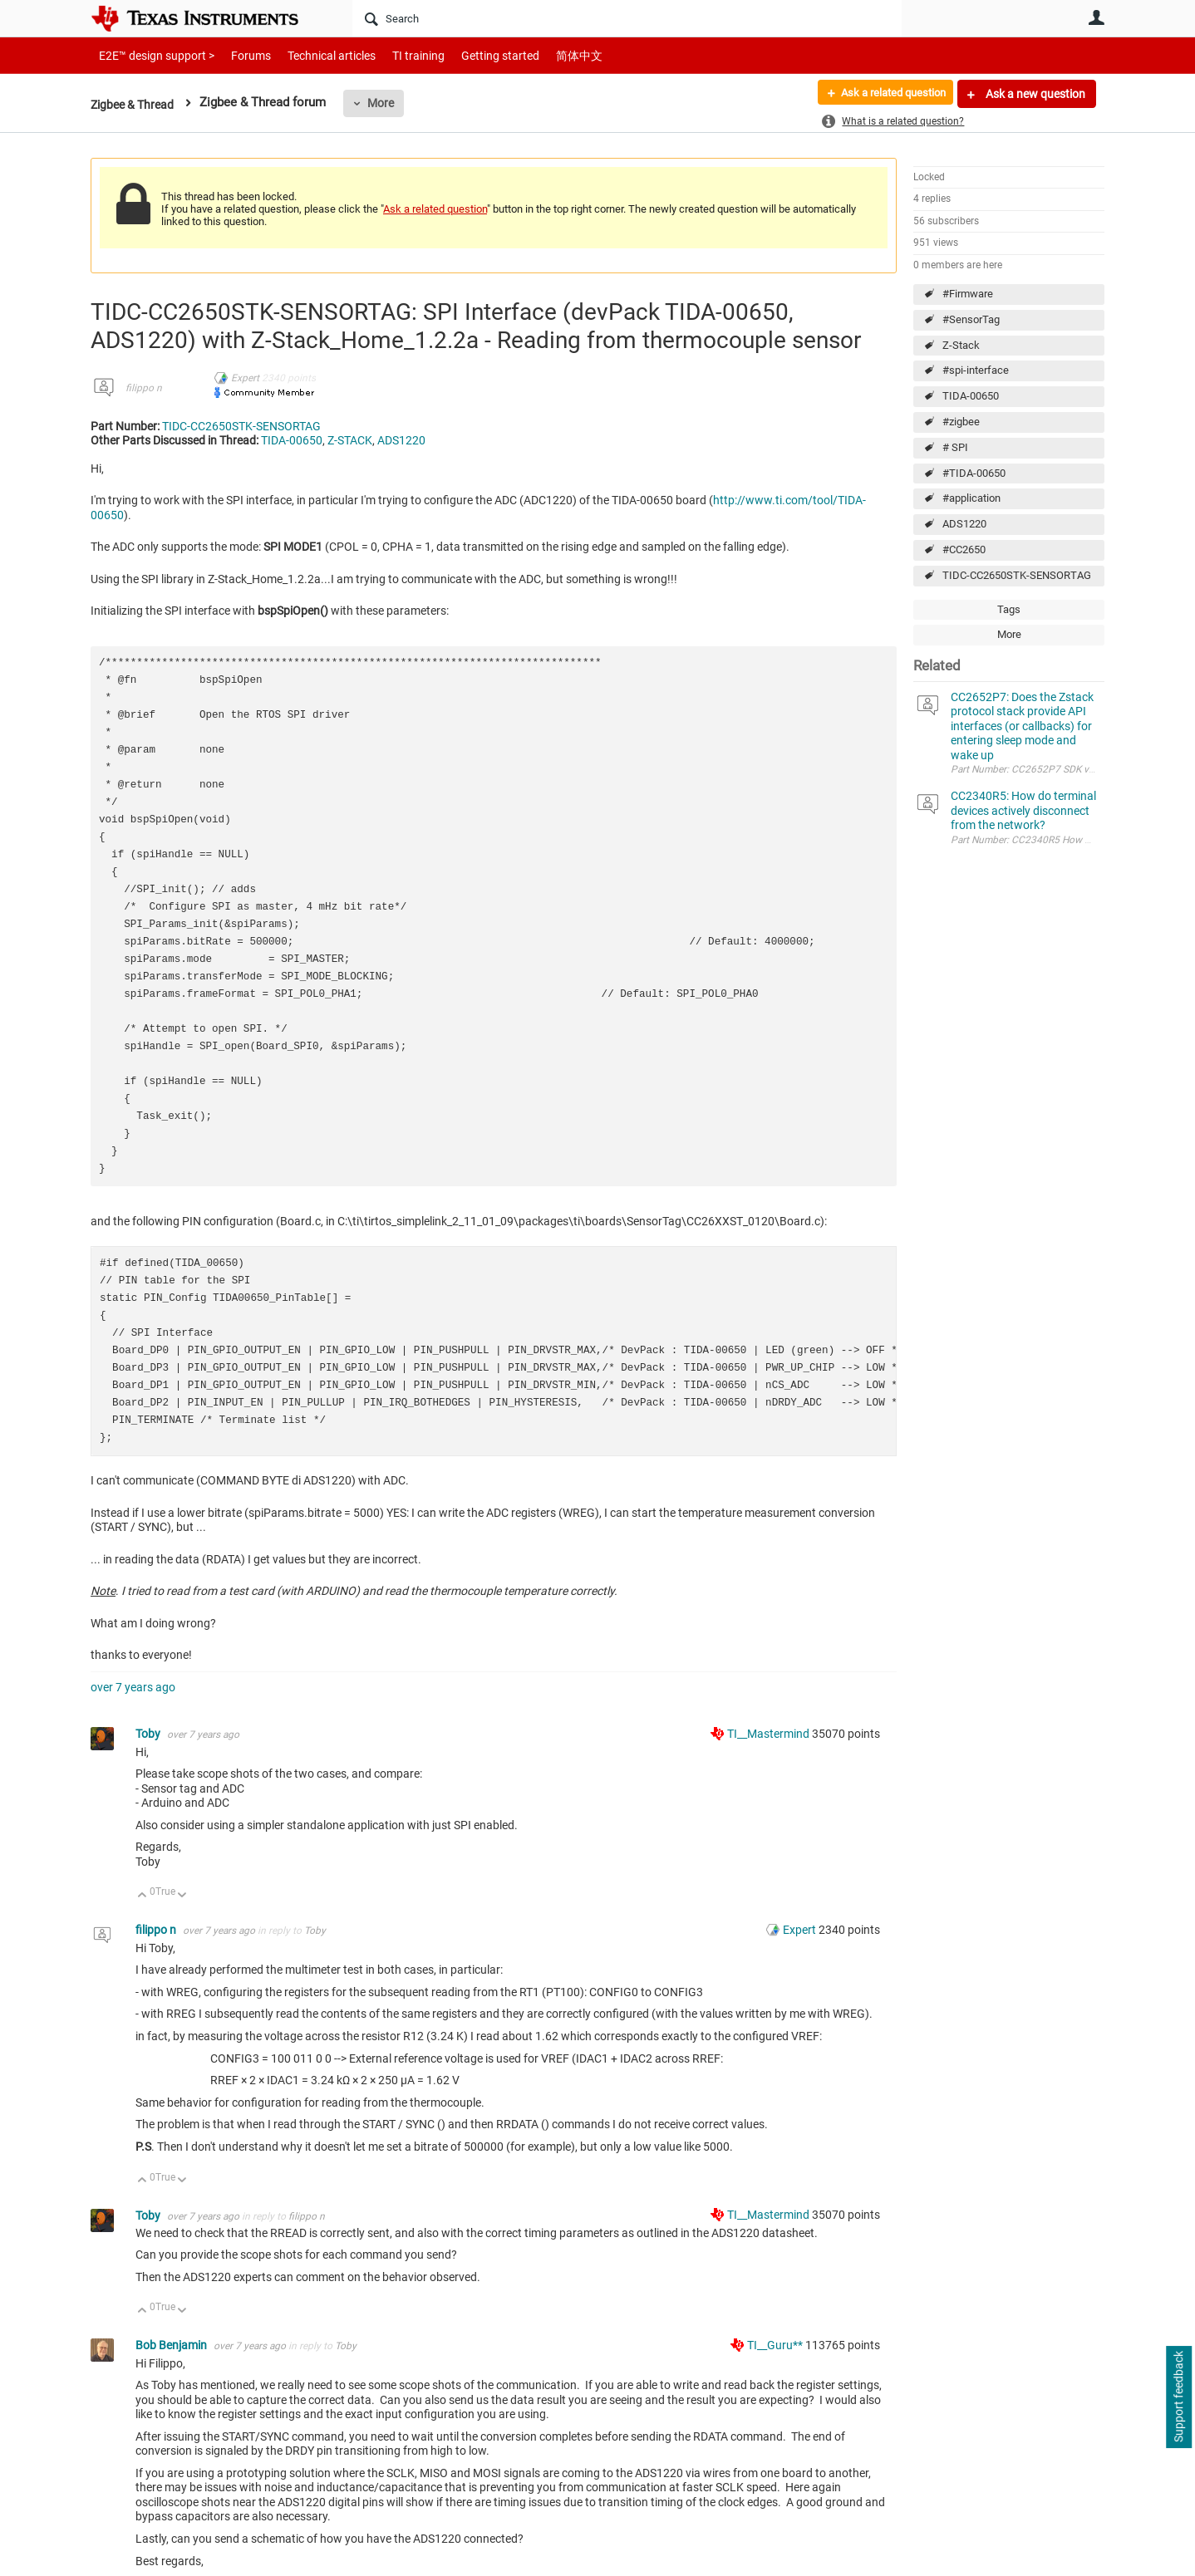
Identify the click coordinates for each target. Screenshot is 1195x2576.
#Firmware (967, 293)
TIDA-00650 (970, 396)
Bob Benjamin (172, 2345)
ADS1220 (964, 524)
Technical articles (314, 55)
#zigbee (961, 421)
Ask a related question (885, 94)
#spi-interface (975, 370)
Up (142, 1896)
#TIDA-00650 (974, 473)
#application (971, 498)
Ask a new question (1034, 94)
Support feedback (1178, 2397)
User (1096, 17)
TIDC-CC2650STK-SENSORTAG (1016, 575)
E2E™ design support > (151, 55)
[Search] (627, 18)
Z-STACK (349, 440)
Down (182, 1896)
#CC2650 (964, 549)
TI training (396, 55)
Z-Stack (961, 345)
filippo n (143, 388)
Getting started (471, 55)
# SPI (955, 447)
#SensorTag (971, 319)
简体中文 (544, 55)
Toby (149, 1733)
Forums (238, 55)
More (387, 103)
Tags (1008, 609)
